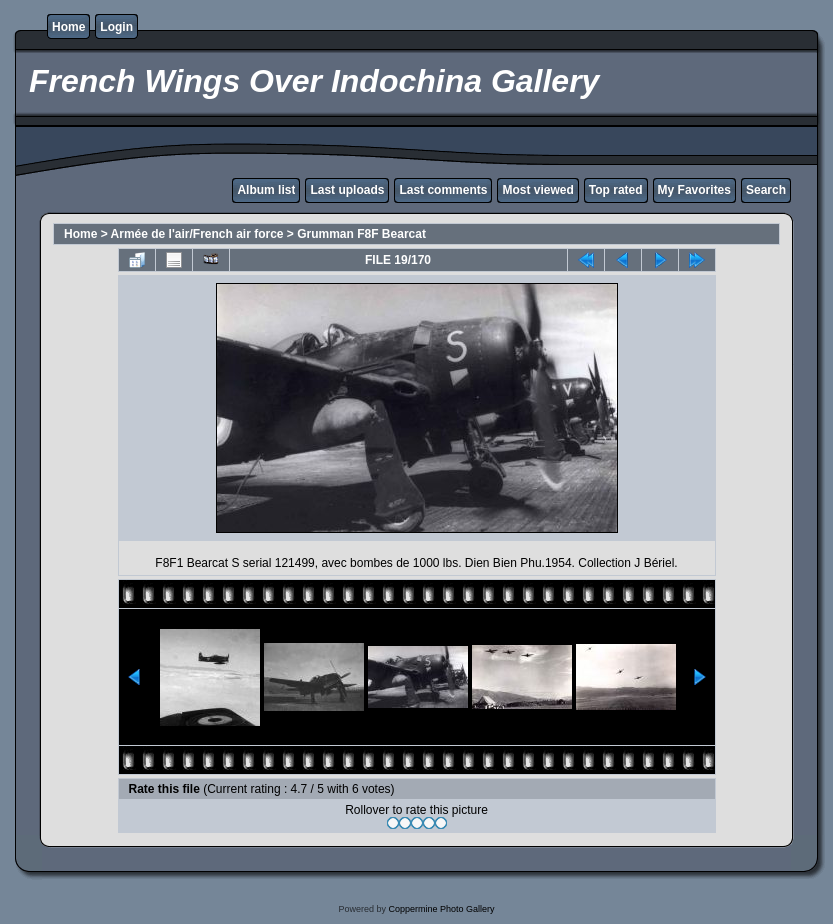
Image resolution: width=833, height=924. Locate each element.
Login (116, 27)
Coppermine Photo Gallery (441, 909)
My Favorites (694, 190)
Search (766, 190)
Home (68, 27)
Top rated (616, 190)
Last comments (443, 190)
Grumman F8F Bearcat (361, 234)
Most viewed (537, 190)
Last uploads (347, 190)
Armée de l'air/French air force (197, 234)
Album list (266, 190)
